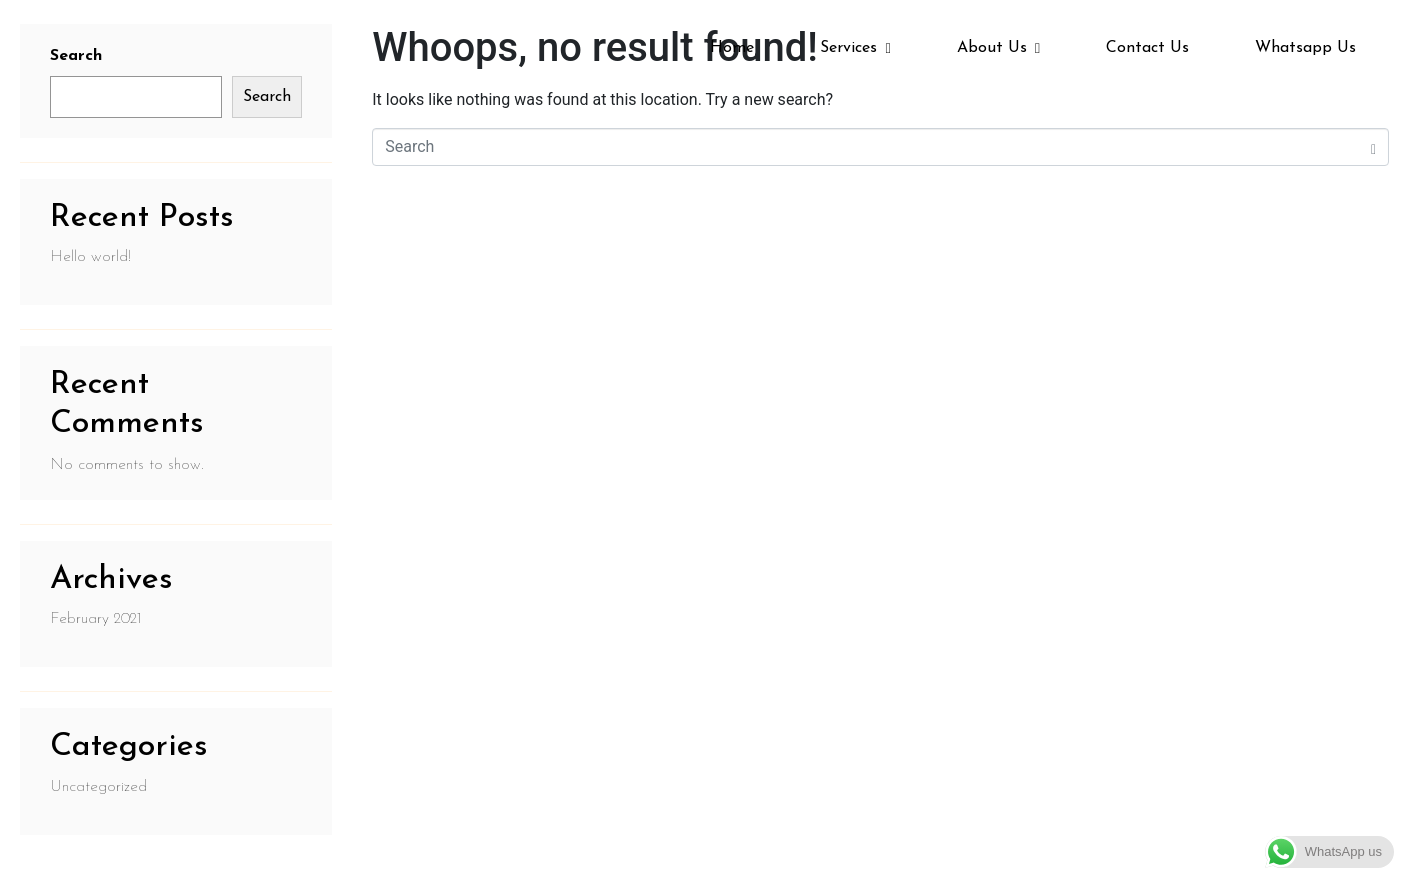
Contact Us (1147, 48)
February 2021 (96, 619)
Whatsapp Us (1305, 48)
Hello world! (90, 257)
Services (855, 48)
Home (732, 48)
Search (267, 97)
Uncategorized (98, 787)
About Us (998, 48)
